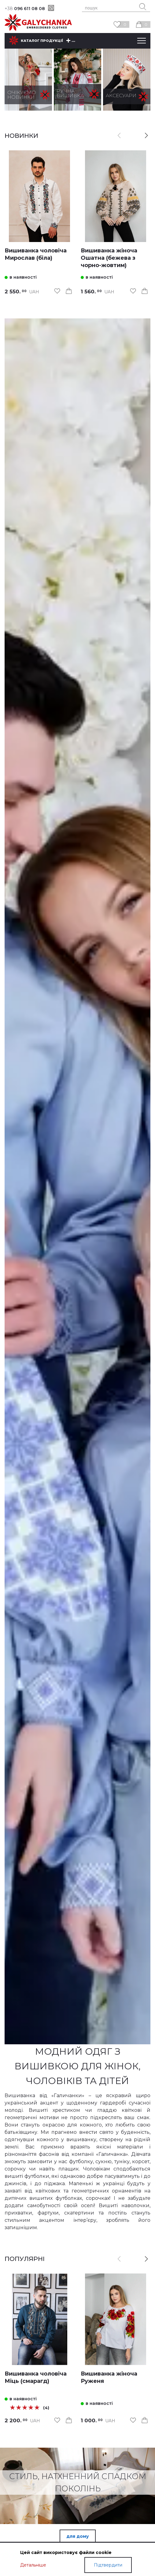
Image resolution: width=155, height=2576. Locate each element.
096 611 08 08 (25, 8)
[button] (146, 135)
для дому (77, 2536)
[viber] (51, 8)
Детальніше (33, 2571)
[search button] (142, 6)
